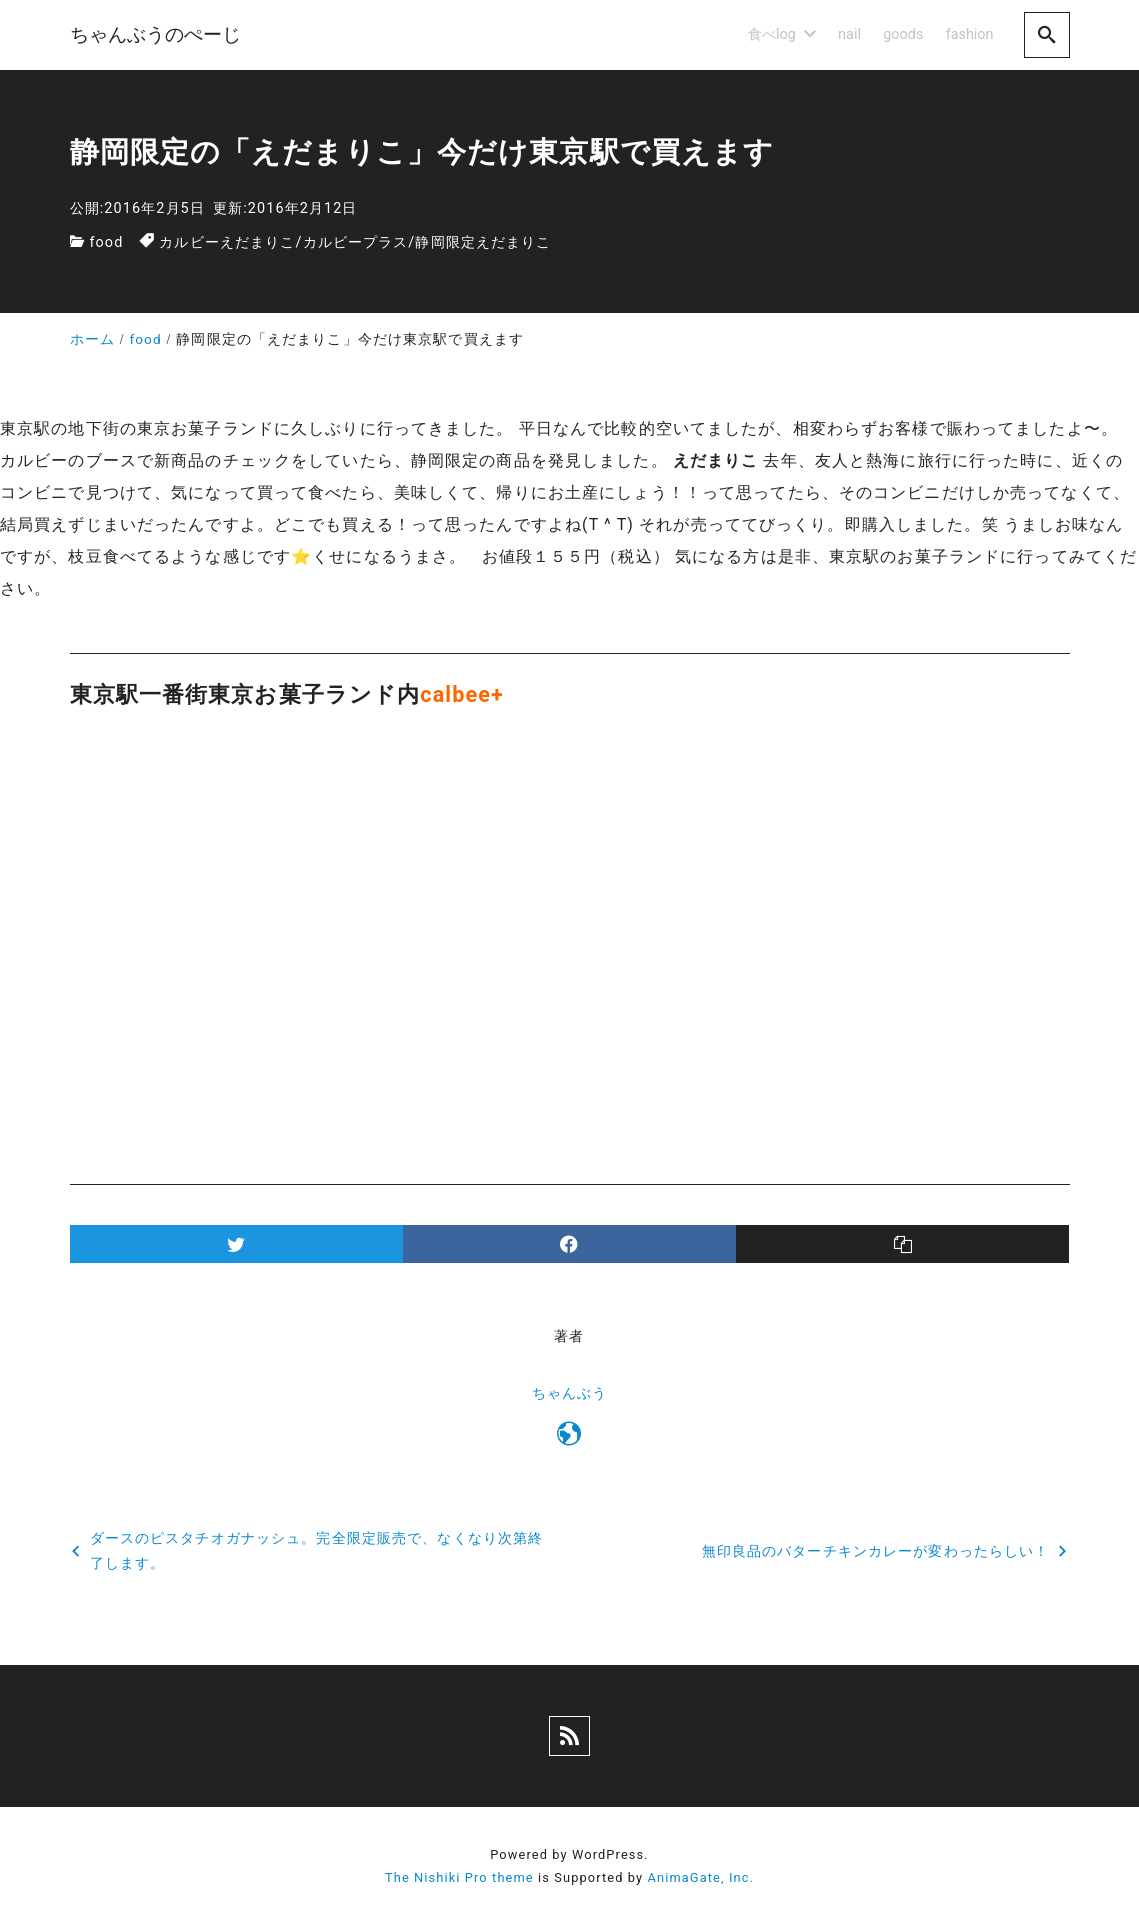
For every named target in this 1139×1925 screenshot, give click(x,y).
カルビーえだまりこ (227, 242)
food (106, 242)
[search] (1047, 34)
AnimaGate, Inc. (701, 1877)
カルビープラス (356, 242)
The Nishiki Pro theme (459, 1877)
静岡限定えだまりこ (483, 242)
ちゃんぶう (570, 1393)
